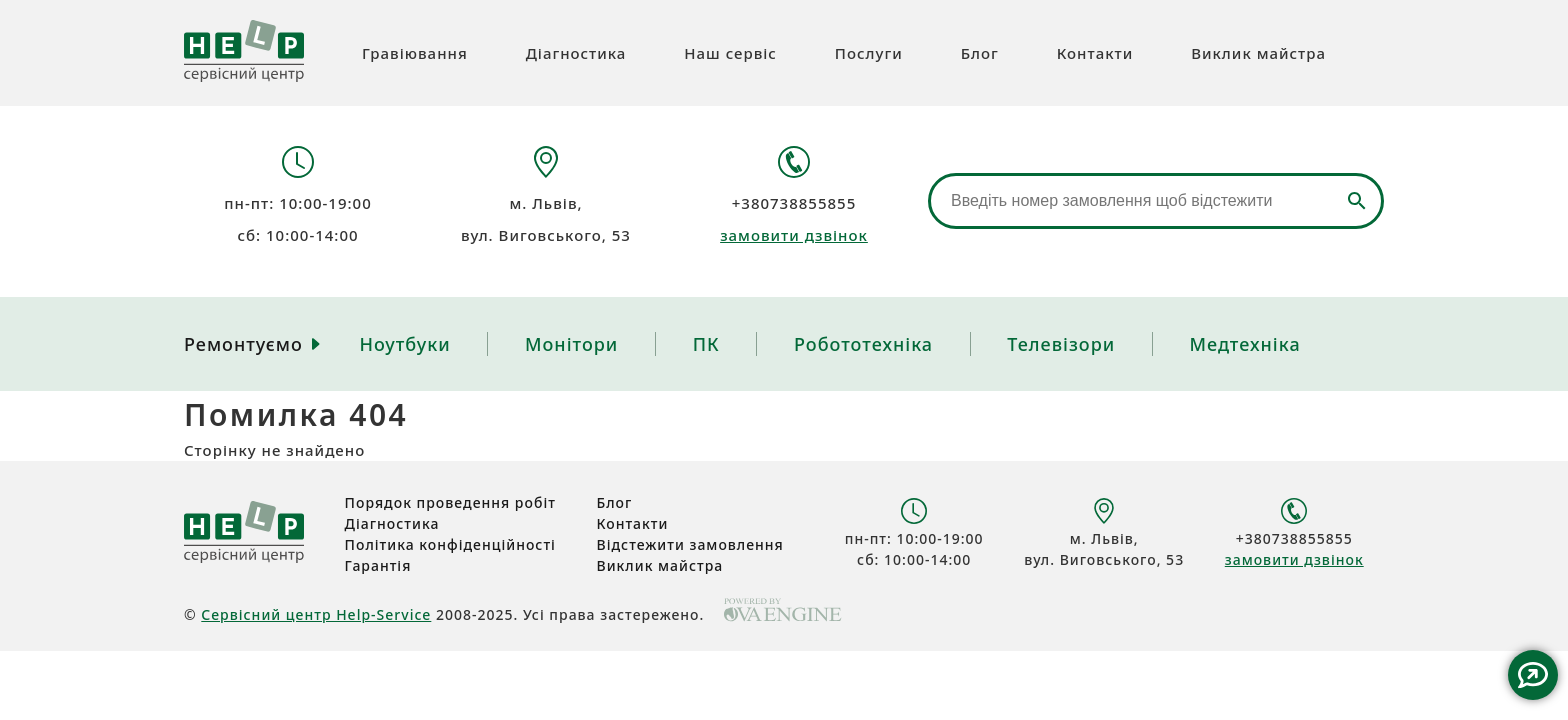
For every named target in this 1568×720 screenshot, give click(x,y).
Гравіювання (415, 53)
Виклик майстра (1258, 53)
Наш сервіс (730, 53)
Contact (1533, 675)
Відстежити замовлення (690, 544)
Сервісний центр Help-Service (316, 614)
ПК (706, 344)
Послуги (869, 53)
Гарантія (378, 565)
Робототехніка (863, 344)
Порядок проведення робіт (450, 502)
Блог (980, 53)
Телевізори (1061, 344)
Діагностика (576, 53)
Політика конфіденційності (450, 544)
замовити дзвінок (794, 235)
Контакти (1095, 53)
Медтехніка (1245, 344)
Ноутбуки (404, 344)
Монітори (571, 344)
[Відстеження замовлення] (1156, 201)
